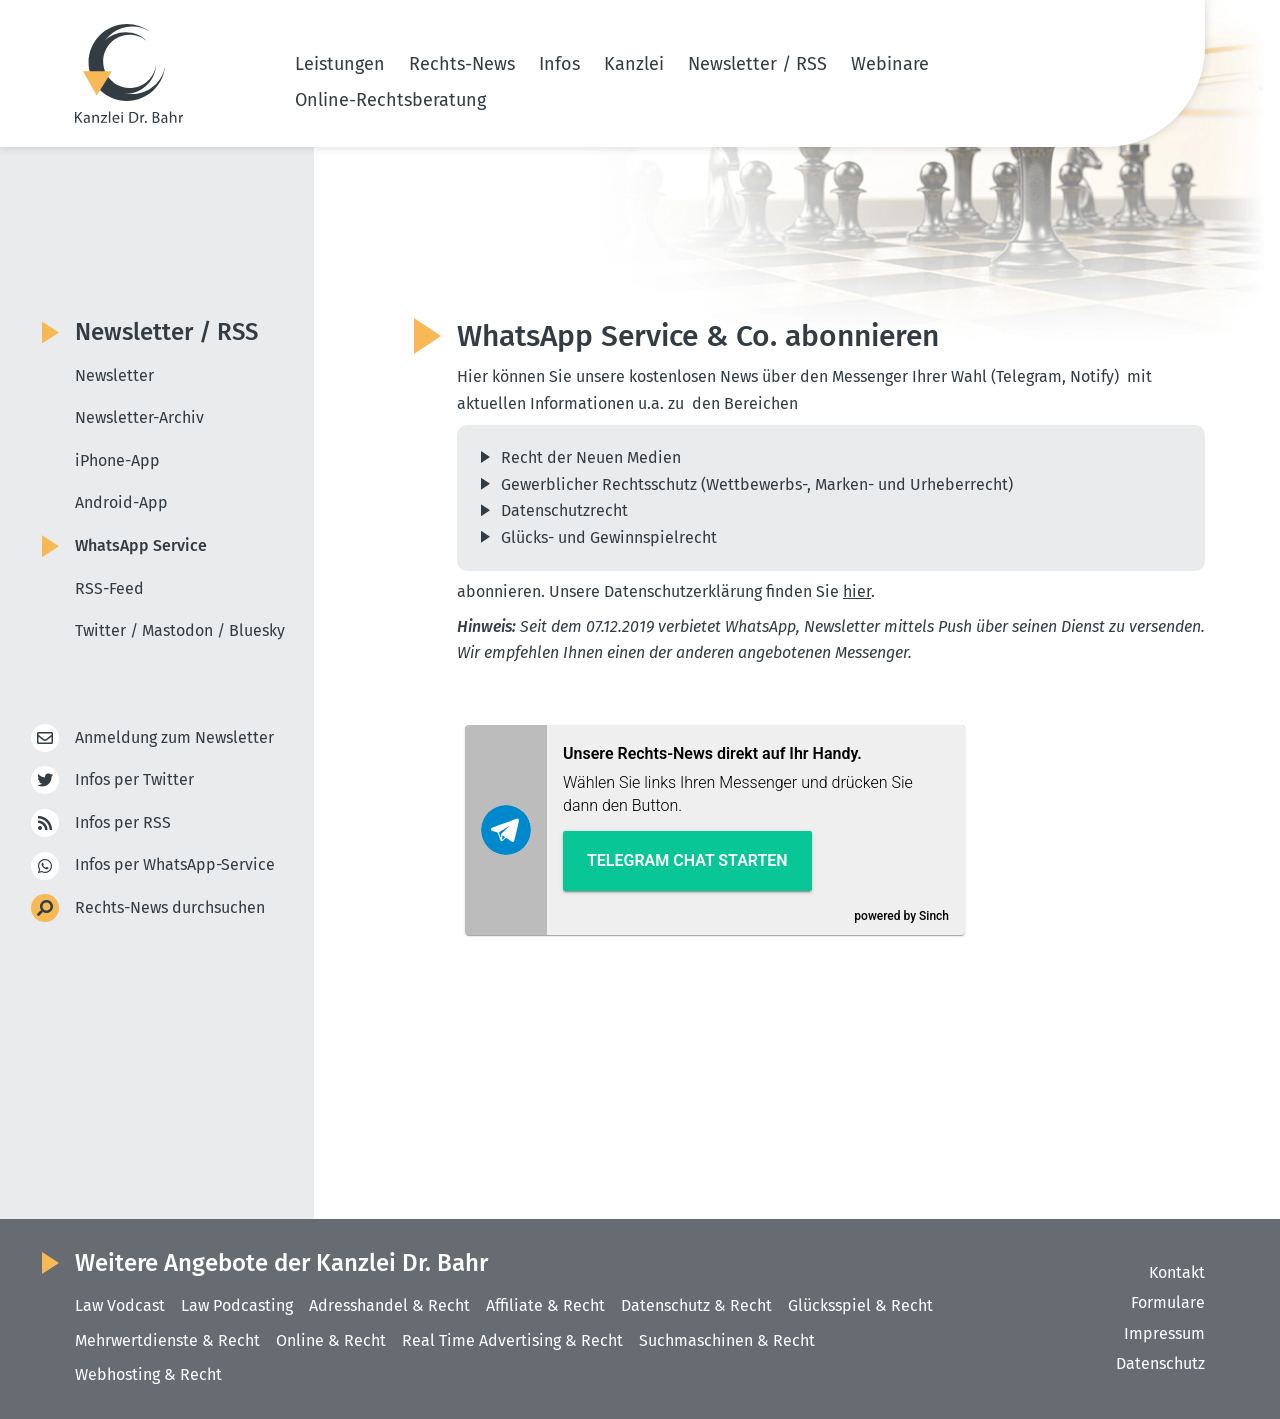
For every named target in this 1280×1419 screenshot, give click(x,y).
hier (857, 591)
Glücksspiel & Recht (860, 1305)
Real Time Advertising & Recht (512, 1340)
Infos (559, 64)
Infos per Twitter (134, 780)
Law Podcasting (237, 1305)
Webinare (890, 64)
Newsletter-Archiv (139, 417)
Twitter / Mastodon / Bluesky (180, 630)
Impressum (1164, 1333)
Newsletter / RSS (757, 64)
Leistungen (340, 64)
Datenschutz (1160, 1363)
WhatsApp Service (141, 545)
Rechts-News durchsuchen (170, 908)
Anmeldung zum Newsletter (174, 738)
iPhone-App (117, 460)
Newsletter (114, 375)
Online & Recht (331, 1340)
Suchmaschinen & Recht (727, 1340)
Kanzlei (634, 64)
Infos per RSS (123, 823)
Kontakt (1177, 1272)
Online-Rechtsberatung (390, 100)
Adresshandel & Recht (389, 1305)
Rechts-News (462, 64)
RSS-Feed (109, 588)
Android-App (121, 502)
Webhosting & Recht (148, 1374)
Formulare (1168, 1302)
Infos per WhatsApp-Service (175, 865)
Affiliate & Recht (545, 1305)
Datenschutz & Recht (696, 1305)
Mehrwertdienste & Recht (167, 1340)
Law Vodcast (120, 1305)
